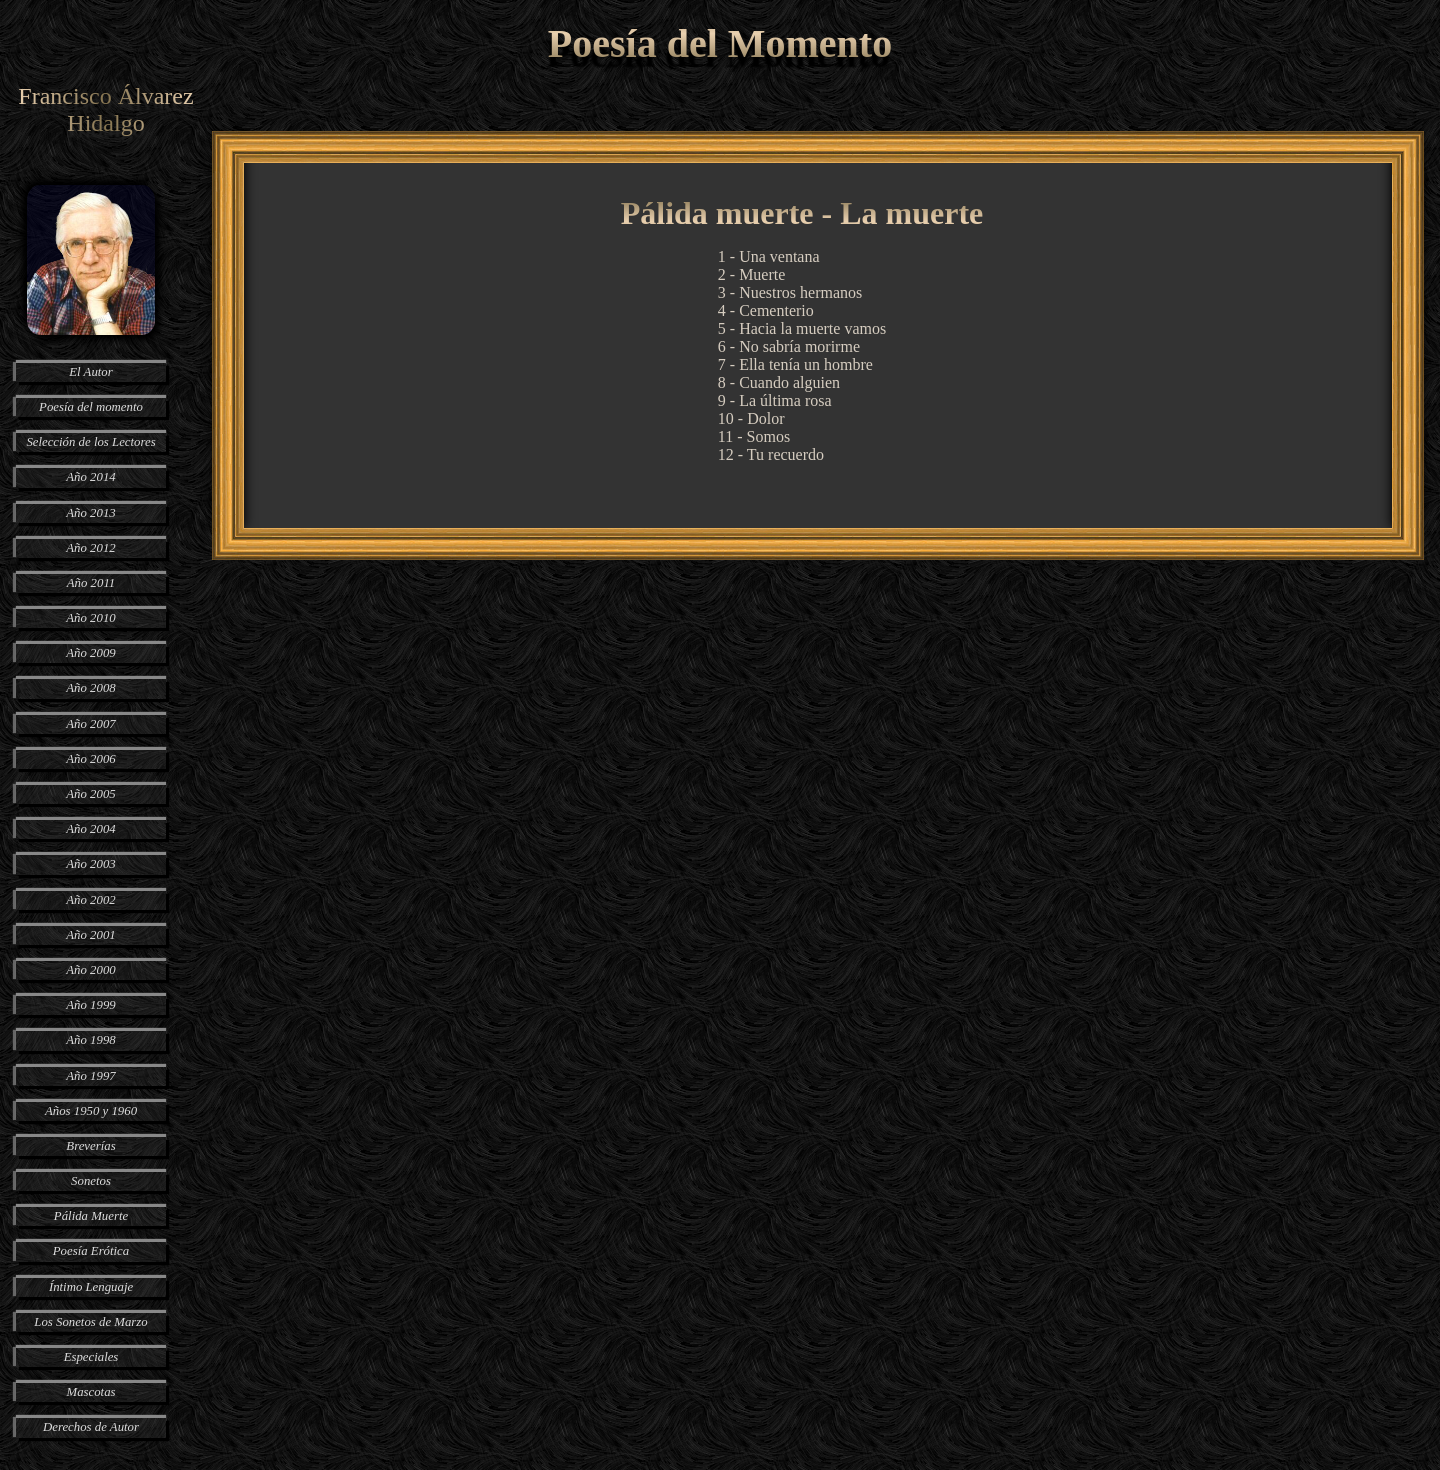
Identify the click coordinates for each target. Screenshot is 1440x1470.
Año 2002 (90, 900)
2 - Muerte (752, 274)
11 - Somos (754, 436)
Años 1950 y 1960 (91, 1111)
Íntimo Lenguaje (91, 1287)
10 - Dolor (751, 418)
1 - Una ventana (769, 256)
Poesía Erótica (91, 1251)
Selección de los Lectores (90, 442)
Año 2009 (90, 653)
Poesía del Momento (720, 43)
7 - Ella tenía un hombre (795, 364)
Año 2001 (90, 935)
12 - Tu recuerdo (771, 454)
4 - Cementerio (766, 310)
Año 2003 (90, 864)
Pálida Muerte (91, 1216)
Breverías (90, 1146)
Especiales (91, 1357)
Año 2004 (90, 829)
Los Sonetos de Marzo (90, 1322)
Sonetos (91, 1181)
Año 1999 (90, 1005)
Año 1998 (90, 1040)
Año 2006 (90, 759)
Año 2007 (90, 724)
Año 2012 (90, 548)
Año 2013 (90, 513)
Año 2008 (90, 688)
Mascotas (90, 1392)
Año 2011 (91, 583)
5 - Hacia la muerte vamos (802, 328)
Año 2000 (90, 970)
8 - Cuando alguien (779, 382)
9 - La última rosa (775, 400)
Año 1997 (90, 1076)
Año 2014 (90, 477)
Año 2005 (90, 794)
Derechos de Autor (91, 1427)
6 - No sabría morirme (789, 346)
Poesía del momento (91, 407)
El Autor (91, 372)
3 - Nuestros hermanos (790, 292)
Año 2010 (90, 618)
